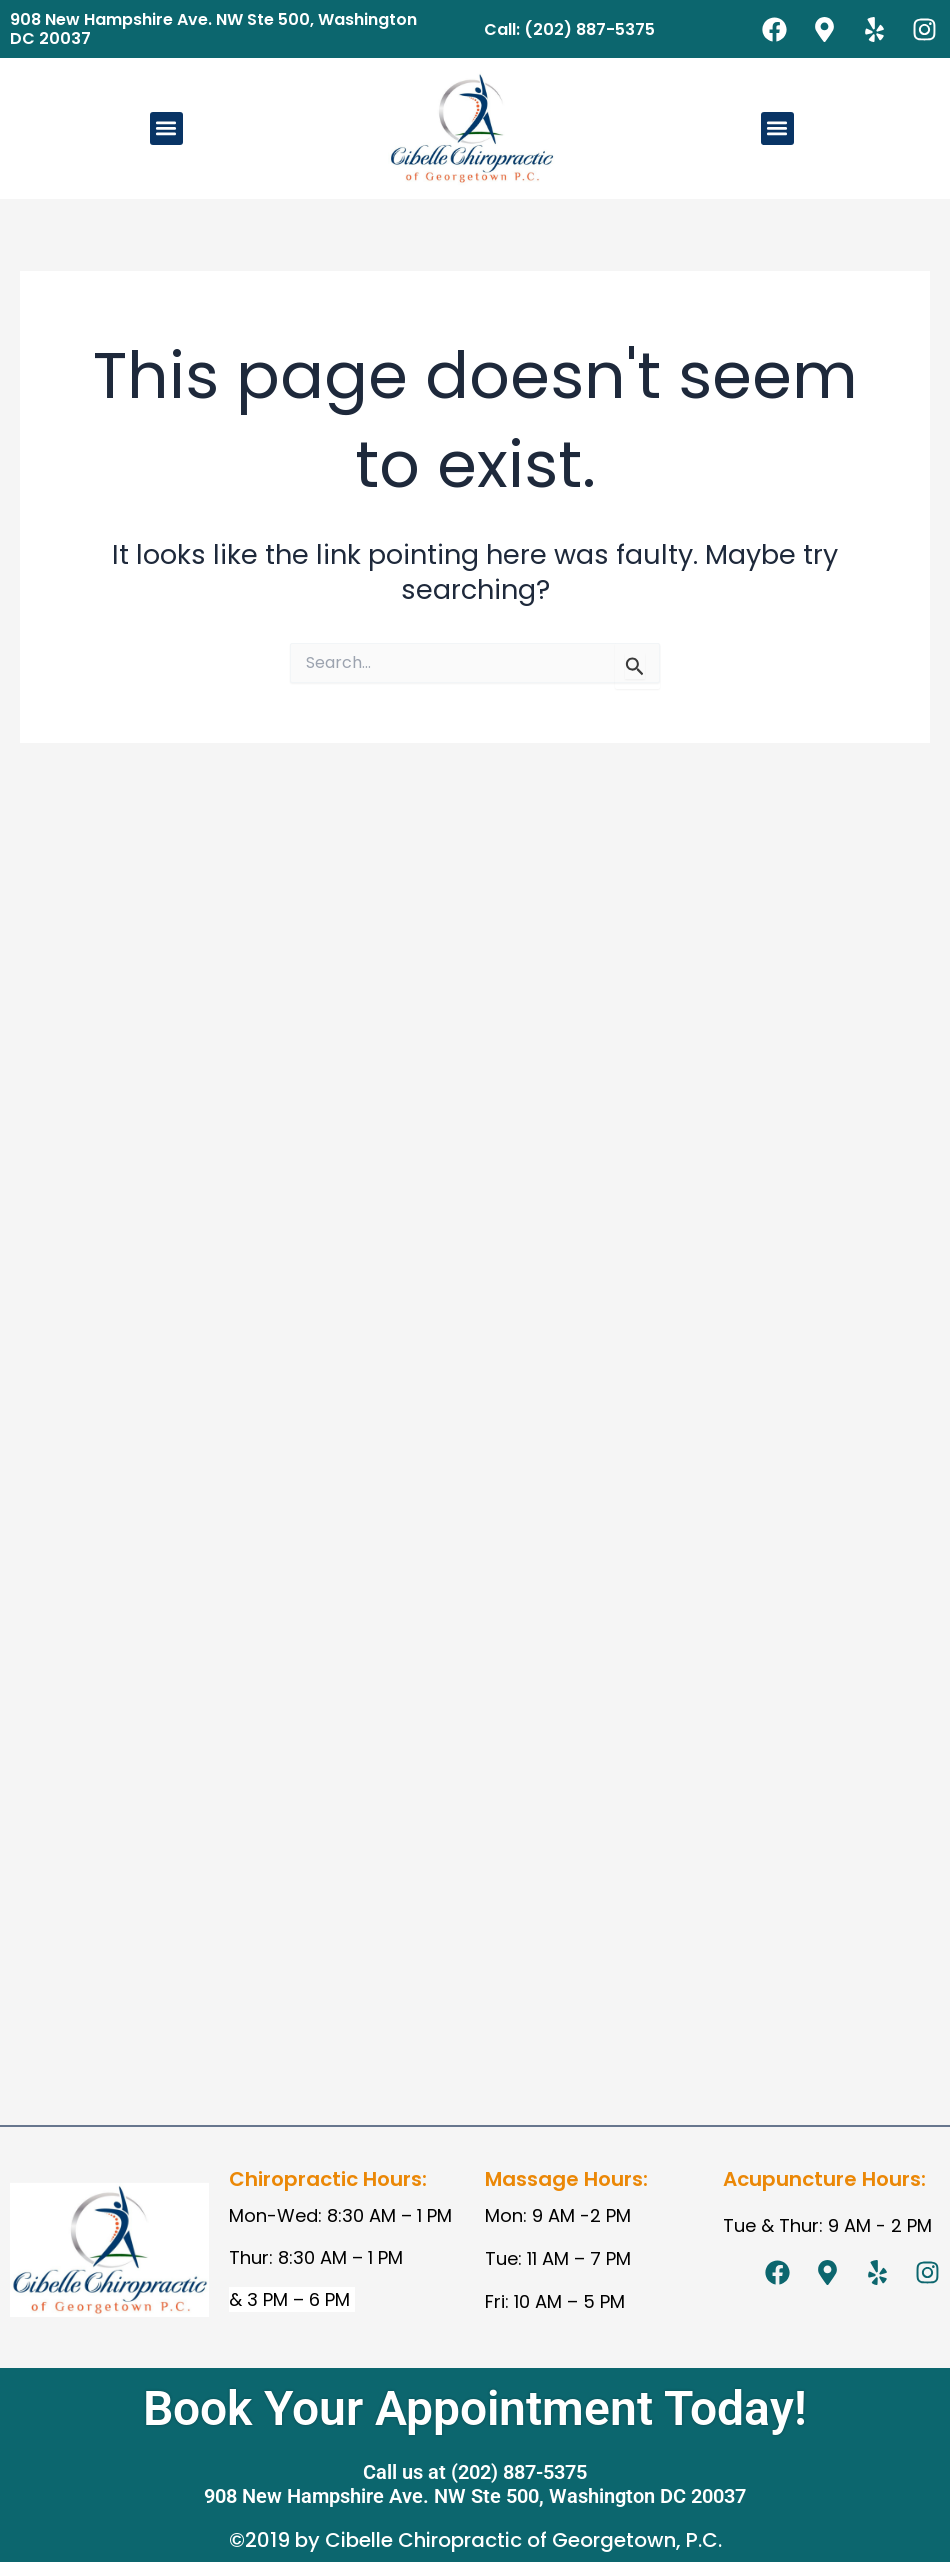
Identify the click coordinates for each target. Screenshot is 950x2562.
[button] (166, 128)
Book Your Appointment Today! (475, 2408)
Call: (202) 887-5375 (569, 29)
